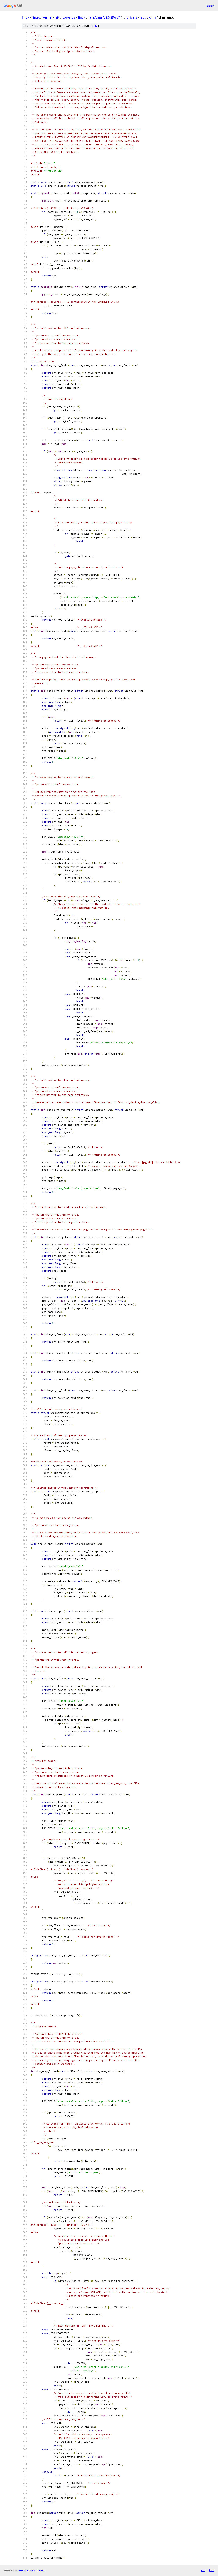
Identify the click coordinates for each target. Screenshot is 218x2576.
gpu (143, 17)
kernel (47, 17)
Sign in (210, 5)
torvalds (68, 17)
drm (152, 17)
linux (25, 17)
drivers (132, 17)
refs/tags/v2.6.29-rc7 (104, 17)
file (95, 26)
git (57, 17)
